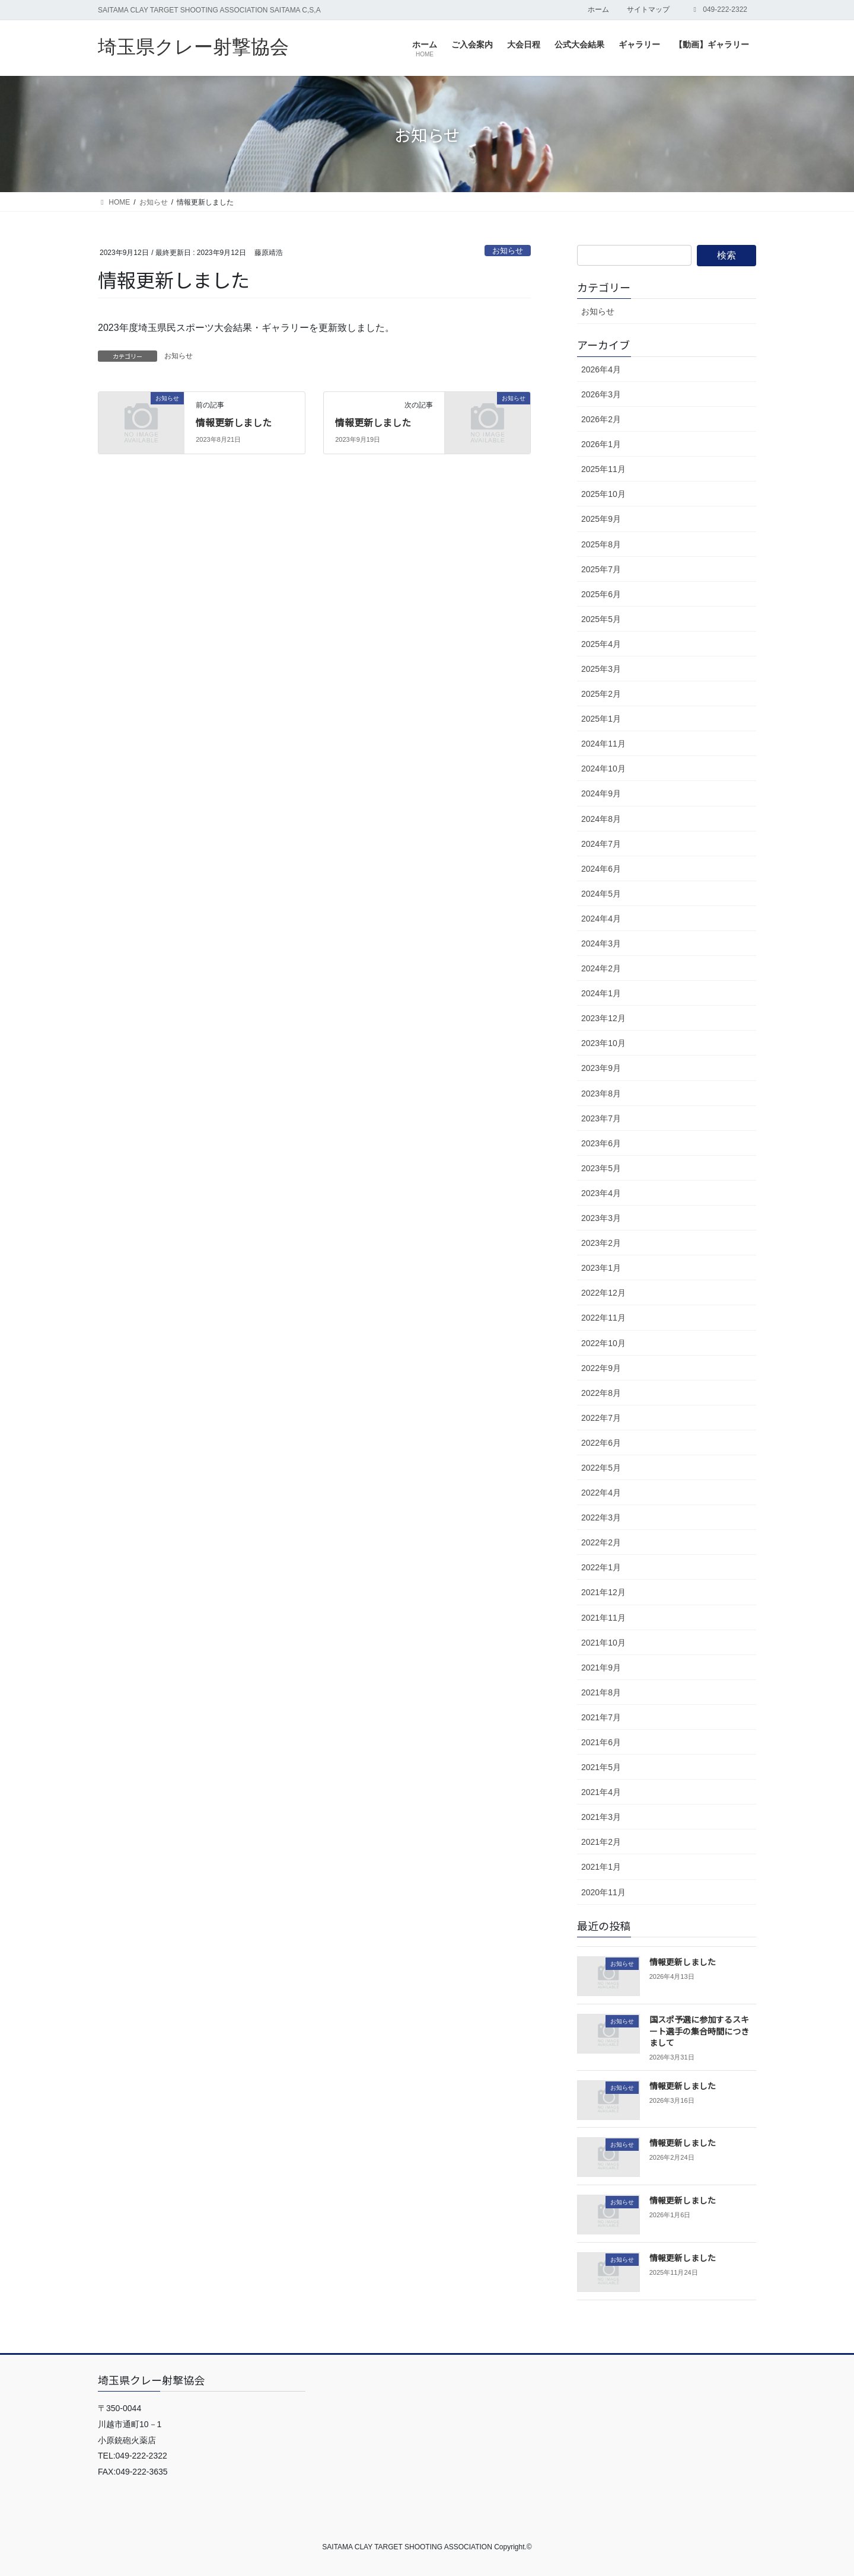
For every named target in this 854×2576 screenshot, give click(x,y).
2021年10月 (603, 1642)
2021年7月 (601, 1717)
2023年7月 (601, 1118)
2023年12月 (603, 1018)
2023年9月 (601, 1068)
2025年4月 (601, 644)
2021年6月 (601, 1742)
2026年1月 (601, 444)
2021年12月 (603, 1592)
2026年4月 (601, 369)
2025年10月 (603, 494)
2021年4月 (601, 1792)
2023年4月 (601, 1193)
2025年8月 (601, 544)
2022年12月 (603, 1292)
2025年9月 (601, 519)
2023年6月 (601, 1143)
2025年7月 (601, 569)
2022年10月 (603, 1343)
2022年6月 (601, 1443)
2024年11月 (603, 743)
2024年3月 (601, 943)
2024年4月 (601, 918)
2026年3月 (601, 394)
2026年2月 (601, 419)
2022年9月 (601, 1368)
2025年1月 (601, 718)
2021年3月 (601, 1817)
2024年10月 (603, 768)
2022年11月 (603, 1317)
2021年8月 (601, 1692)
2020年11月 (603, 1892)
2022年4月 (601, 1492)
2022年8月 (601, 1393)
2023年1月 (601, 1268)
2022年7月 (601, 1418)
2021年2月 (601, 1842)
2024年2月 (601, 968)
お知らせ (507, 250)
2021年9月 (601, 1667)
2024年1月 (601, 993)
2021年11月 (603, 1617)
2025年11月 (603, 469)
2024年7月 (601, 844)
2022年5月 (601, 1467)
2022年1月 (601, 1567)
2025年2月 (601, 694)
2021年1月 (601, 1867)
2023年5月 (601, 1168)
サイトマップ (648, 9)
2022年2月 (601, 1542)
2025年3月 (601, 669)
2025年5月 (601, 619)
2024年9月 (601, 793)
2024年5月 (601, 893)
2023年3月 (601, 1218)
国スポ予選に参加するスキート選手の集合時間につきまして (699, 2030)
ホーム (598, 9)
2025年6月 (601, 594)
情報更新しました (234, 422)
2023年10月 (603, 1043)
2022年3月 (601, 1517)
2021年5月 (601, 1767)
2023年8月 (601, 1093)
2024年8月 (601, 819)
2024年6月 (601, 868)
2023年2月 (601, 1243)
